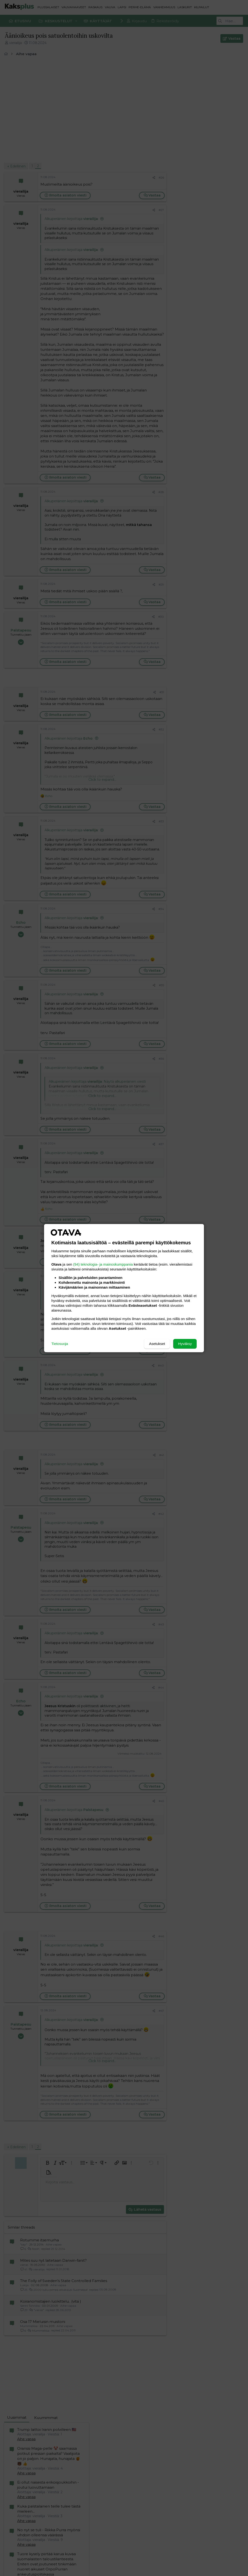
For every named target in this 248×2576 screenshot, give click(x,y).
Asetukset (157, 1344)
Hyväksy (185, 1344)
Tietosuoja (59, 1344)
